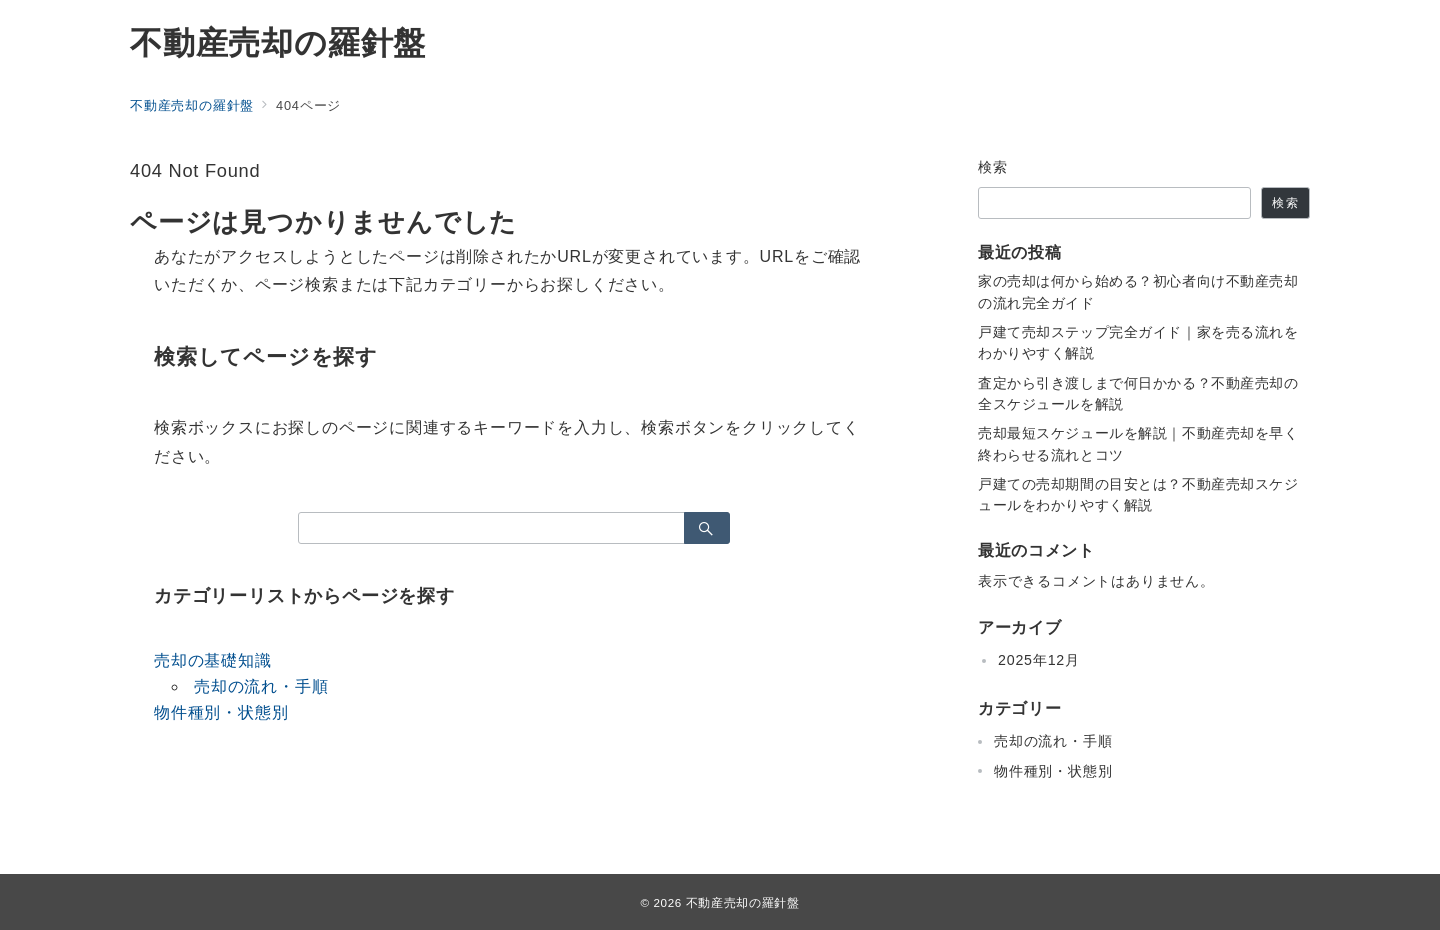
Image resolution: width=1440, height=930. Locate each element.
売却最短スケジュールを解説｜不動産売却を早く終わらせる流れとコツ (1138, 443)
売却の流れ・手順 (261, 686)
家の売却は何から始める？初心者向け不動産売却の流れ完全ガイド (1138, 291)
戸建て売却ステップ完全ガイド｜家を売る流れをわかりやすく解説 (1138, 342)
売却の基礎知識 (213, 660)
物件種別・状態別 (221, 712)
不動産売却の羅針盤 (278, 43)
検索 (993, 167)
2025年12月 (1039, 660)
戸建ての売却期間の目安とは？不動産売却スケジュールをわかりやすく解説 (1138, 494)
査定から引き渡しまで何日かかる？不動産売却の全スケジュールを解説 (1138, 393)
